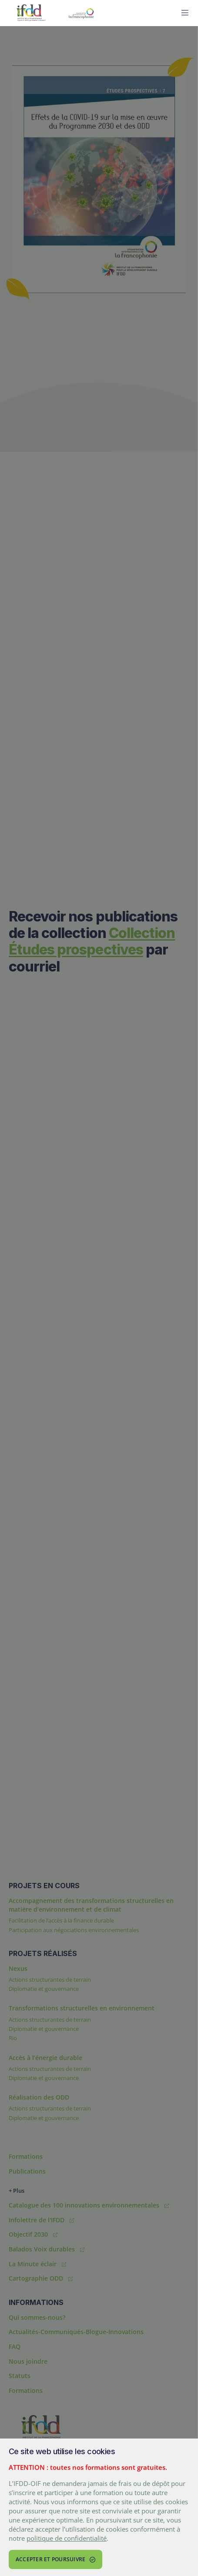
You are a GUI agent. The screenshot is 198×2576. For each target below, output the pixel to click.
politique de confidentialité (67, 2538)
